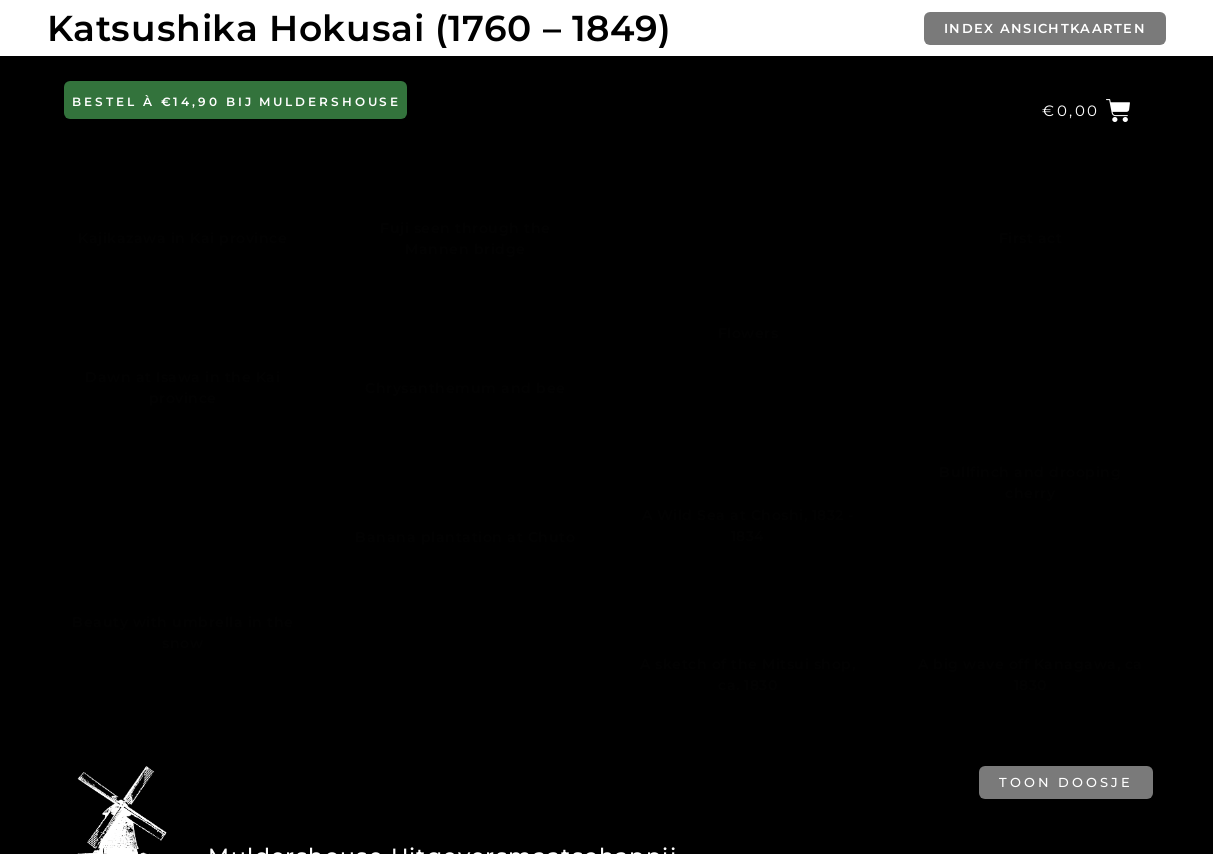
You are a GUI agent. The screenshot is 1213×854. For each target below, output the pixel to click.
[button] (235, 100)
